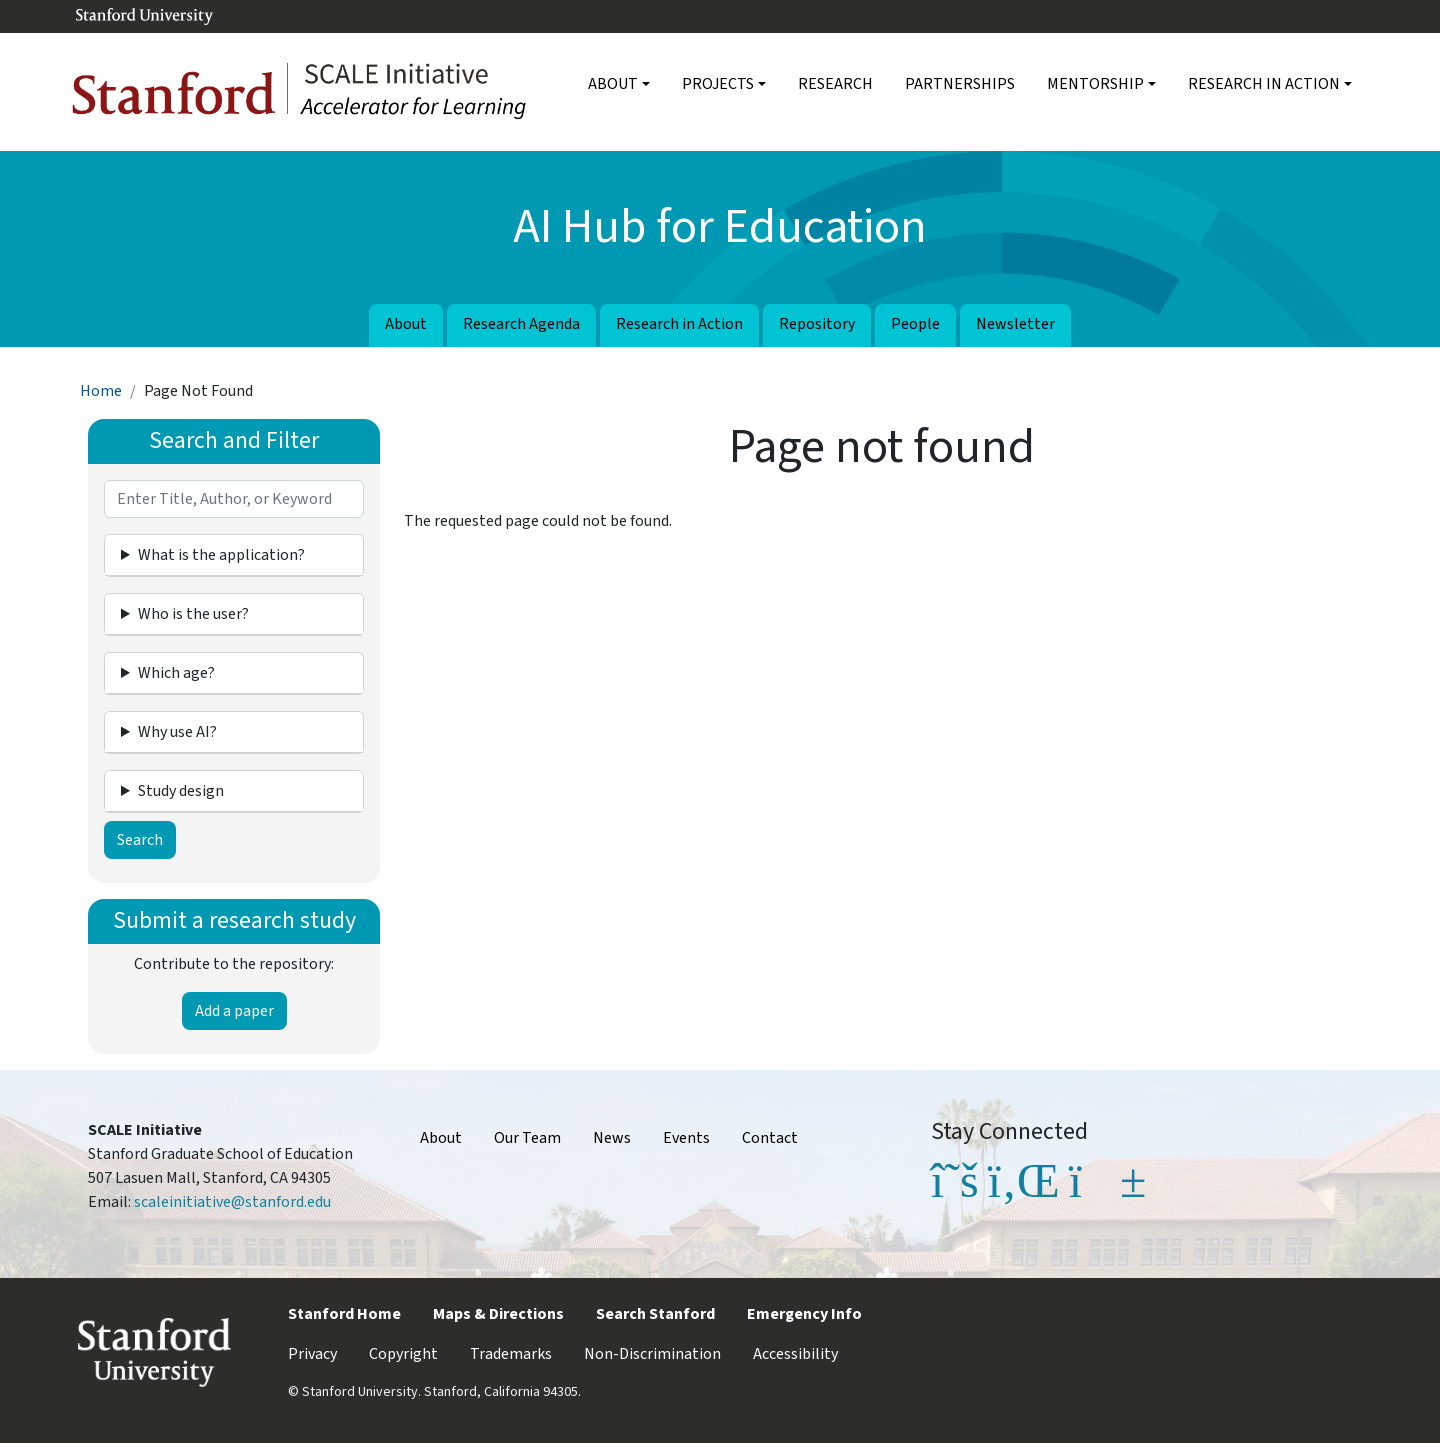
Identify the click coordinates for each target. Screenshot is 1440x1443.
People (915, 324)
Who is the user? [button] (193, 614)
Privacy (312, 1354)
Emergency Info (804, 1314)
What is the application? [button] (221, 555)
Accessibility (795, 1354)
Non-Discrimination (652, 1354)
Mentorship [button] (1095, 84)
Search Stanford (655, 1314)
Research (835, 84)
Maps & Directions (498, 1314)
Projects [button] (718, 84)
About (406, 324)
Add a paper (234, 1011)
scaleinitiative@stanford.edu (232, 1202)
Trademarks (511, 1354)
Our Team (527, 1138)
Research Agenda (521, 324)
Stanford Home (344, 1314)
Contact (770, 1138)
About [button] (613, 84)
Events (686, 1138)
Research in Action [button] (1264, 84)
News (612, 1138)
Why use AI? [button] (177, 732)
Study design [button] (181, 791)
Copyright (403, 1354)
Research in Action (679, 324)
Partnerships (960, 84)
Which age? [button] (176, 673)
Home (101, 391)
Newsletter (1015, 324)
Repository (817, 324)
